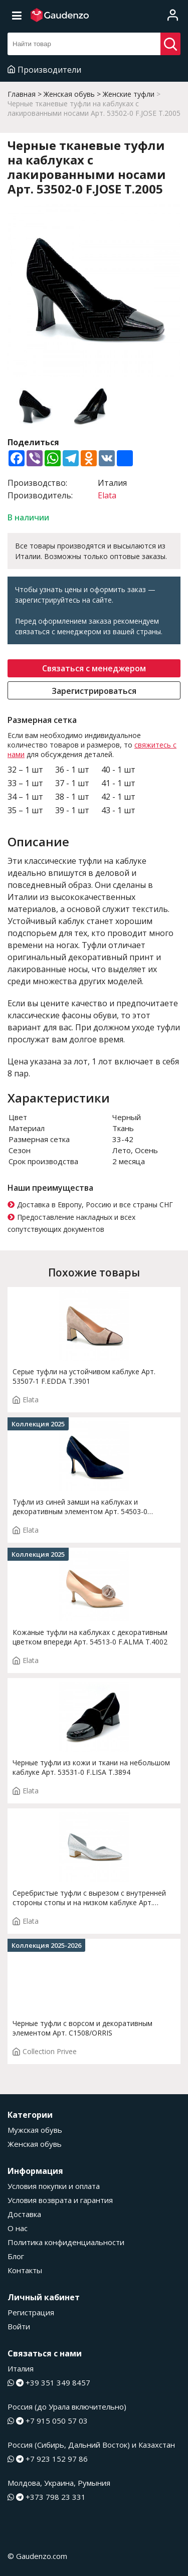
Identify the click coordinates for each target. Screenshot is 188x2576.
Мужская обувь (35, 2130)
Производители (44, 69)
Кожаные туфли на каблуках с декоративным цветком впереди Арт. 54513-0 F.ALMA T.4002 (90, 1636)
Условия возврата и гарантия (60, 2200)
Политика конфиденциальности (66, 2242)
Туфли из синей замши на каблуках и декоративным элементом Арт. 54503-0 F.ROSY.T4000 (80, 1506)
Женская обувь (35, 2144)
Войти (19, 2326)
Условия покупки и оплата (54, 2186)
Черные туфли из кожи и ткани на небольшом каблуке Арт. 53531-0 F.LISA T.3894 (91, 1767)
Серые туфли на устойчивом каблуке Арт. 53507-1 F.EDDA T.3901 (84, 1376)
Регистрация (31, 2312)
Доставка (24, 2214)
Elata (107, 495)
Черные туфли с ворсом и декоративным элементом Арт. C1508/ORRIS (82, 2028)
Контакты (25, 2270)
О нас (18, 2228)
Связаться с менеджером (94, 668)
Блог (16, 2256)
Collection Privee (45, 2051)
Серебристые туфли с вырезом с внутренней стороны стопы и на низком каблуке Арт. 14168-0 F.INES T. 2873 (89, 1897)
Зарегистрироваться (94, 690)
